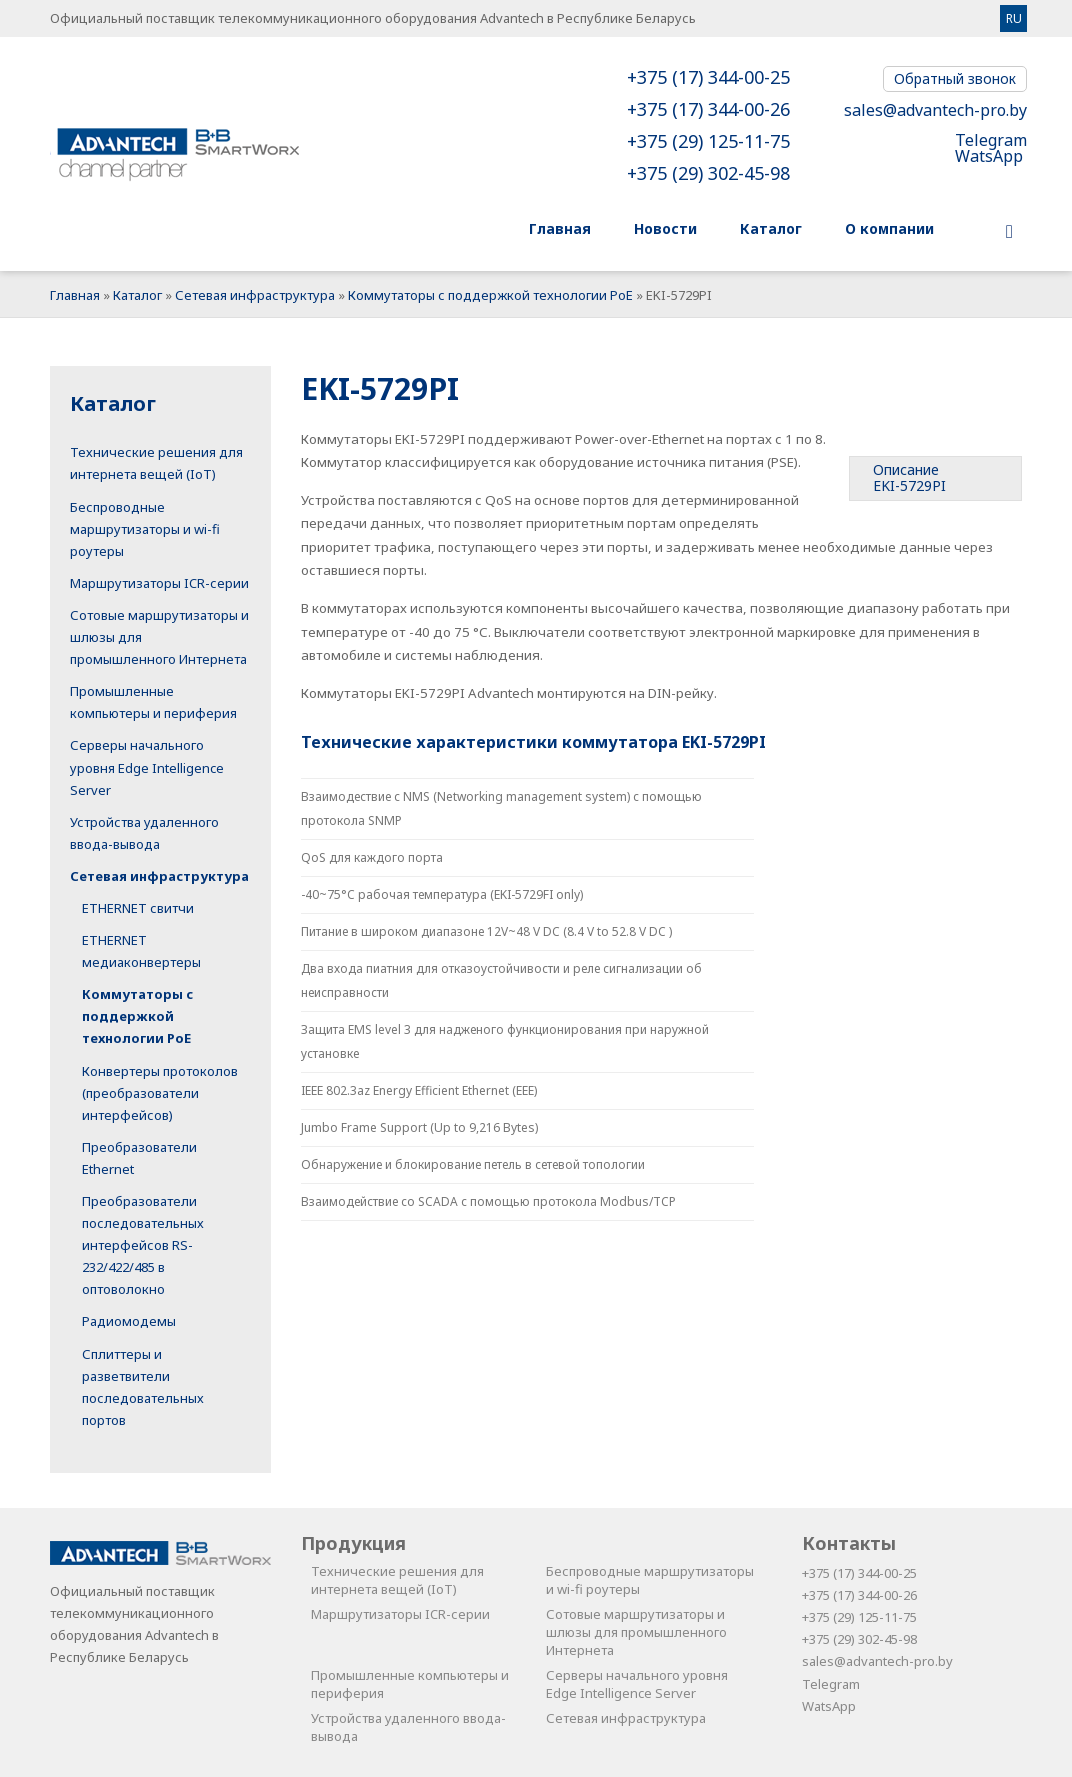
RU (1014, 18)
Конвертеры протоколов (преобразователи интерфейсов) (160, 1093)
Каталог (137, 295)
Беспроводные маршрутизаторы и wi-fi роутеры (145, 529)
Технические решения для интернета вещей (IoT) (397, 1580)
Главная (75, 295)
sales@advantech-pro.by (935, 110)
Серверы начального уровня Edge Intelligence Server (147, 767)
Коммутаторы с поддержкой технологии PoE (490, 295)
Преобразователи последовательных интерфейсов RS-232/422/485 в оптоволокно (143, 1245)
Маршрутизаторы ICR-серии (159, 583)
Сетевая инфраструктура (255, 295)
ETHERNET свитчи (138, 908)
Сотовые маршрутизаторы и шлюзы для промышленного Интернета (636, 1632)
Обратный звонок (955, 78)
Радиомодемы (129, 1321)
